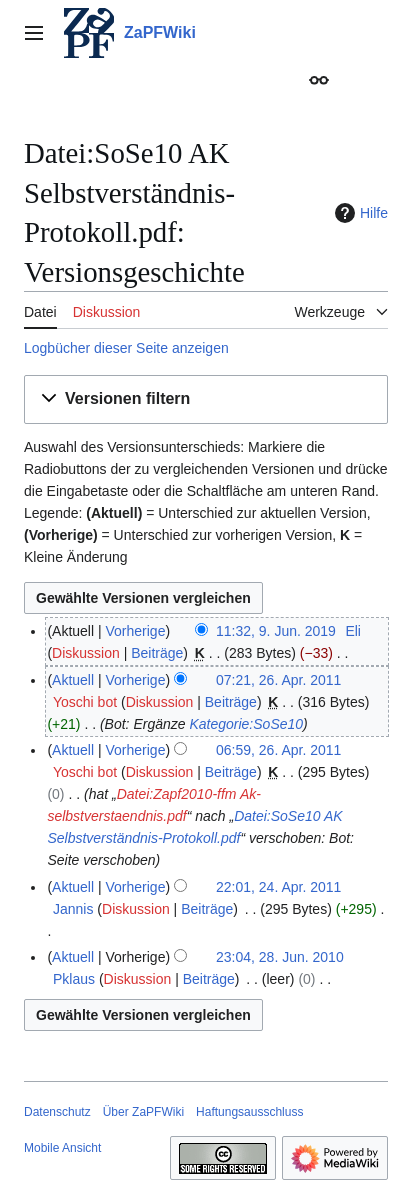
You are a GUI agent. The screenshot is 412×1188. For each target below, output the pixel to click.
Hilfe (359, 213)
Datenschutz (57, 1112)
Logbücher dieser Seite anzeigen (126, 348)
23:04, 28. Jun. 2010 (280, 957)
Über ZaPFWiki (143, 1112)
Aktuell (73, 680)
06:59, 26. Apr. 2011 (278, 750)
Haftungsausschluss (249, 1112)
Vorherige (136, 631)
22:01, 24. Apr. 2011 (278, 887)
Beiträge (157, 653)
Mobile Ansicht (62, 1148)
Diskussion (86, 653)
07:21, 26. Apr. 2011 (278, 680)
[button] (206, 399)
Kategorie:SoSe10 (246, 724)
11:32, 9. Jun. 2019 (276, 631)
